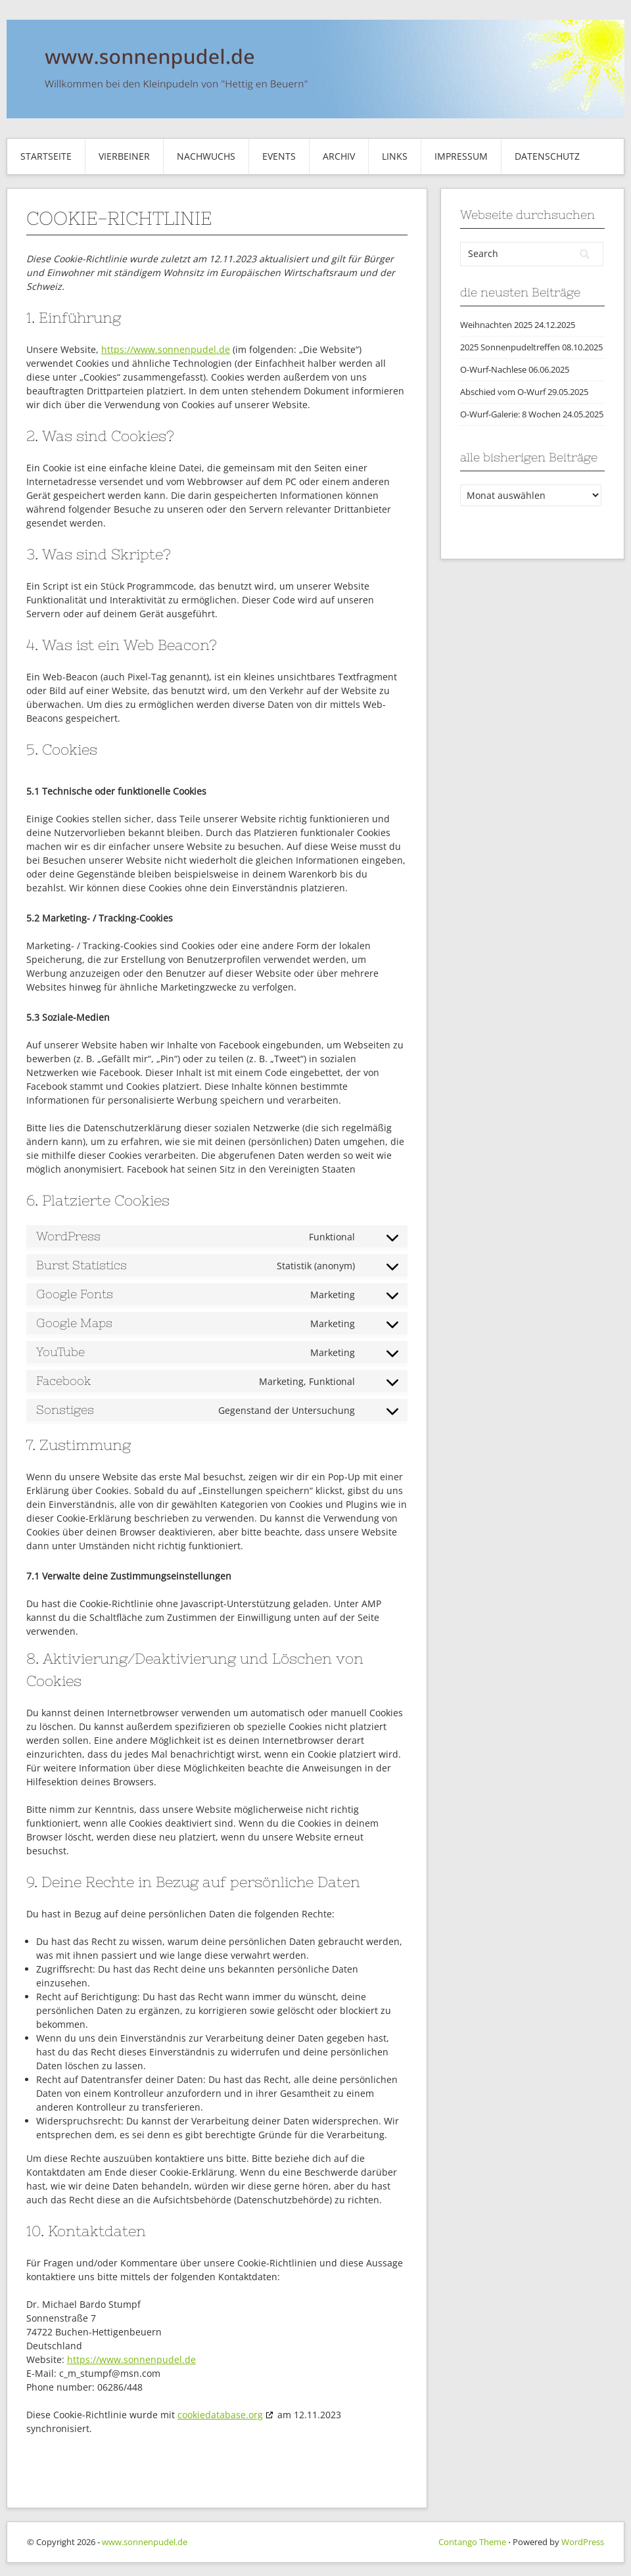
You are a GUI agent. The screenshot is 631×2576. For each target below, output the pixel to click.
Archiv (339, 156)
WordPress (582, 2542)
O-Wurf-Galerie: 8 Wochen (510, 414)
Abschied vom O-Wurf (503, 392)
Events (279, 156)
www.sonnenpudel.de (144, 2542)
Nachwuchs (206, 156)
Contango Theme (472, 2542)
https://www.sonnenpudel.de (165, 349)
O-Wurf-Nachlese (493, 369)
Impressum (461, 156)
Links (395, 156)
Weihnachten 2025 (496, 325)
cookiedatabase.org (220, 2414)
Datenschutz (547, 156)
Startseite (46, 156)
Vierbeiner (124, 156)
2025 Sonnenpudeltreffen (510, 347)
